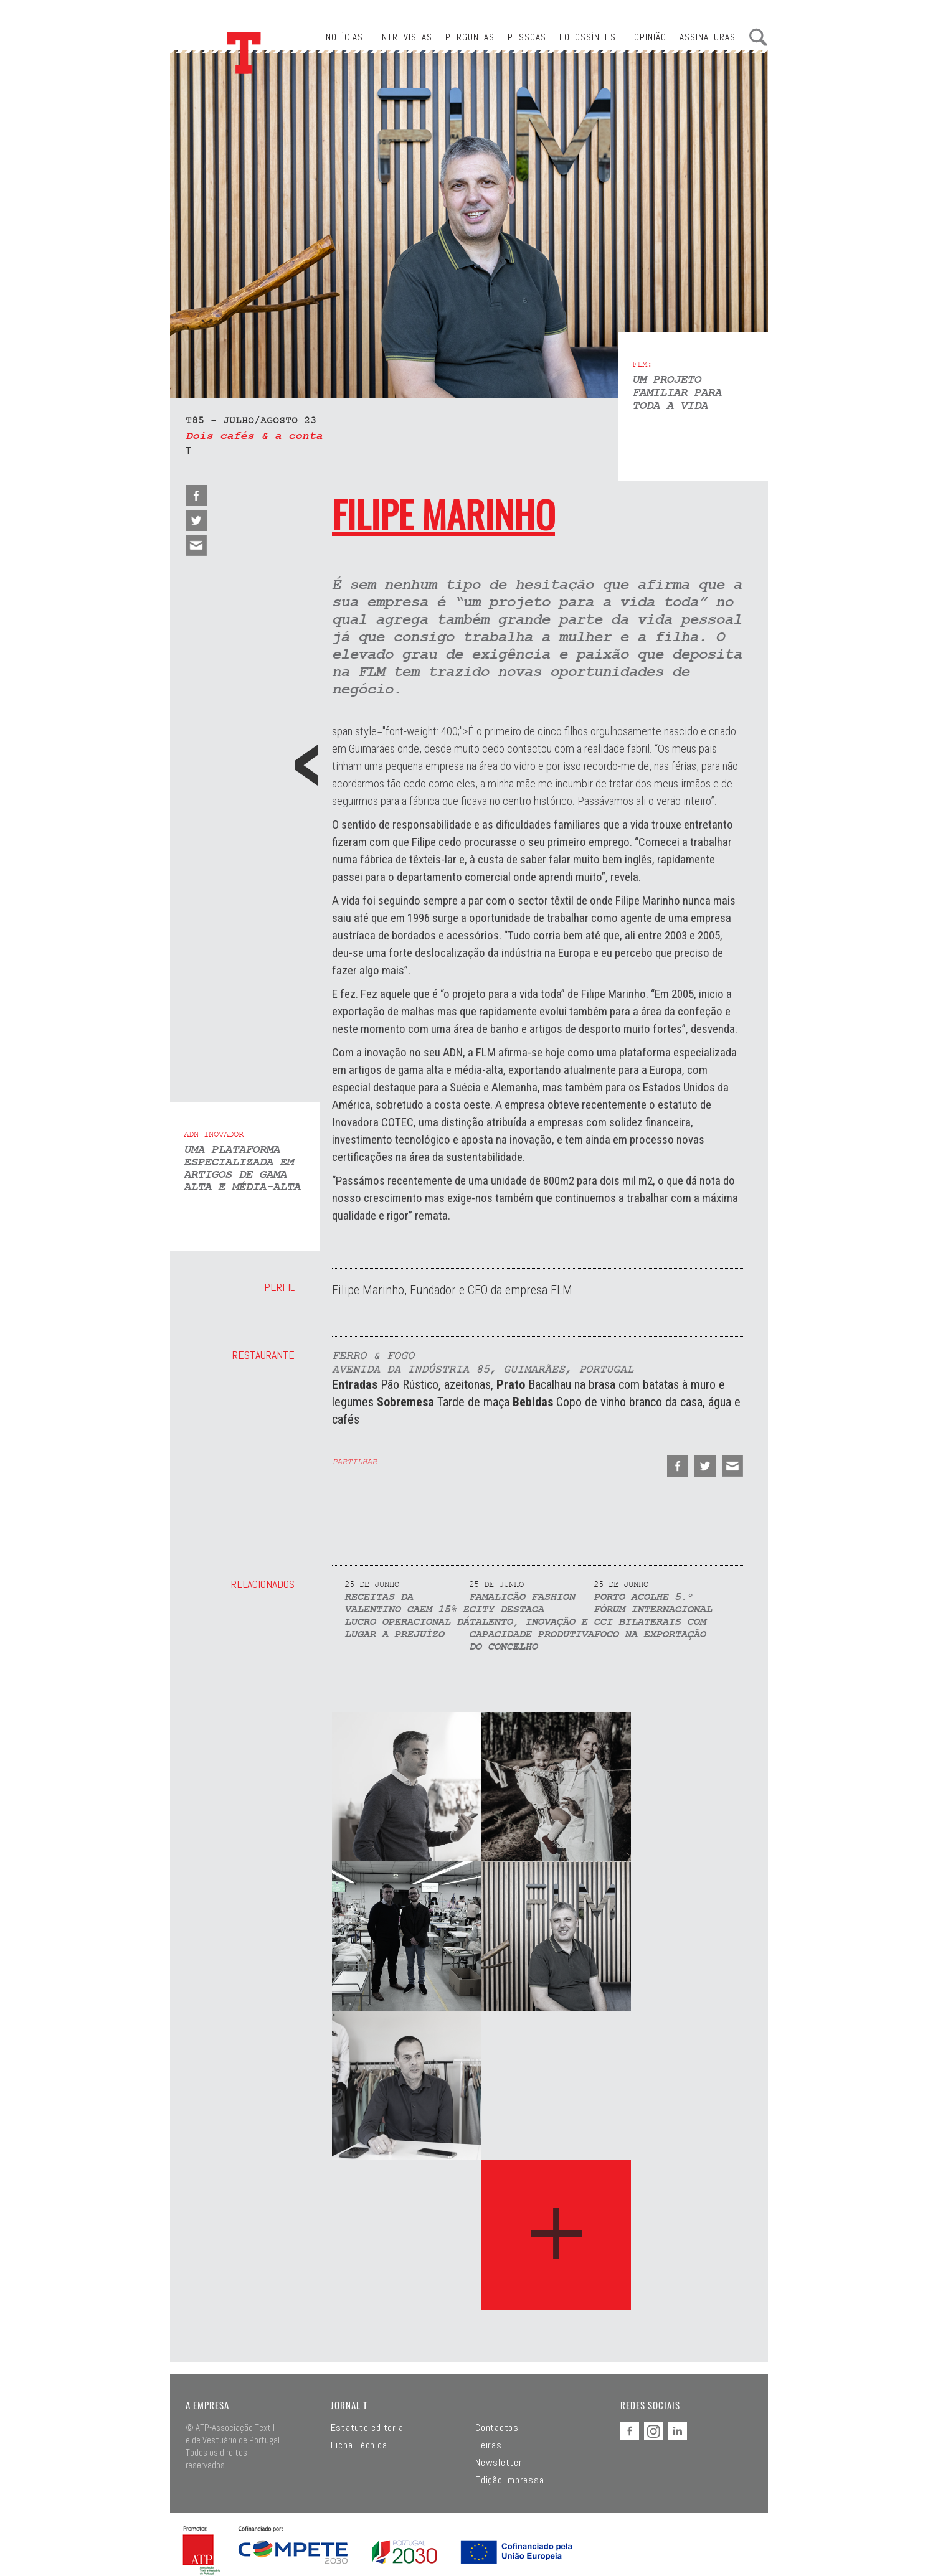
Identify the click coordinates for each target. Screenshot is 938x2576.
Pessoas (527, 37)
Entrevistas (404, 37)
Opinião (650, 37)
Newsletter (499, 2462)
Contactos (497, 2428)
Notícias (344, 37)
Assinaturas (708, 37)
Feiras (488, 2445)
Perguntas (470, 37)
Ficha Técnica (359, 2445)
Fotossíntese (590, 37)
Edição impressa (509, 2480)
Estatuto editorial (368, 2428)
